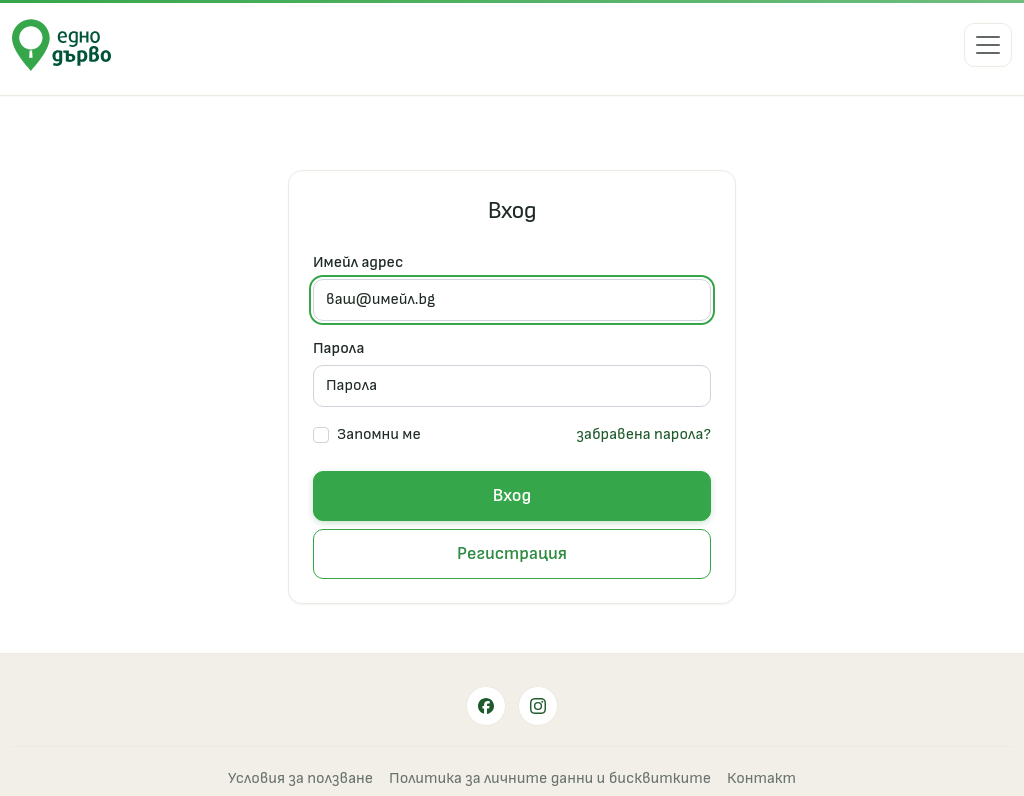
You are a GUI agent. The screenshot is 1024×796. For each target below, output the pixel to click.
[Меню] (988, 45)
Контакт (761, 778)
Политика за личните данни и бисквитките (550, 778)
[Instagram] (538, 706)
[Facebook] (486, 706)
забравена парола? (643, 434)
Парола (338, 348)
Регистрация (512, 553)
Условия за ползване (300, 778)
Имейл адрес (358, 262)
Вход (512, 495)
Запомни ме (379, 434)
